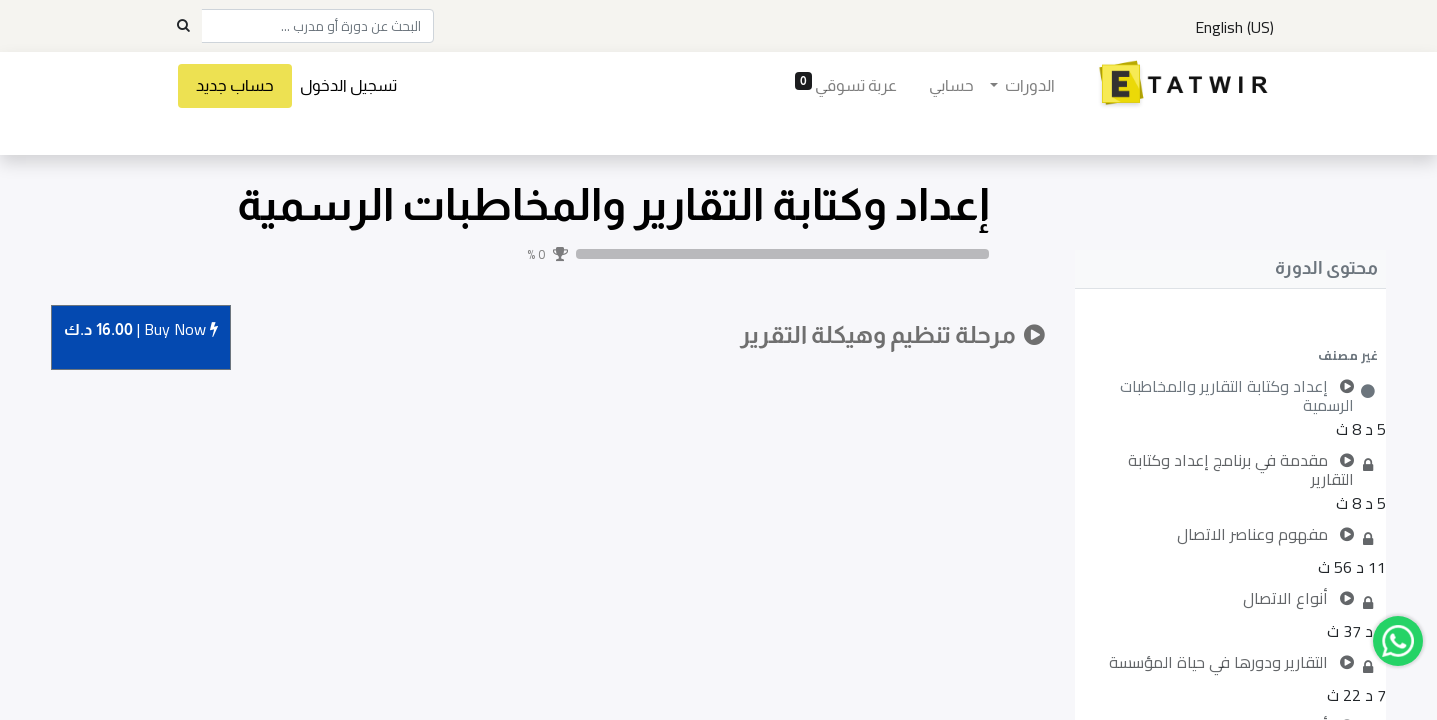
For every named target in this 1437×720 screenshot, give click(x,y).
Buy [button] (141, 330)
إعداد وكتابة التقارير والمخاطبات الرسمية (613, 204)
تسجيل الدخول (350, 85)
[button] (1230, 355)
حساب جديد (237, 85)
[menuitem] (949, 86)
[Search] (183, 26)
